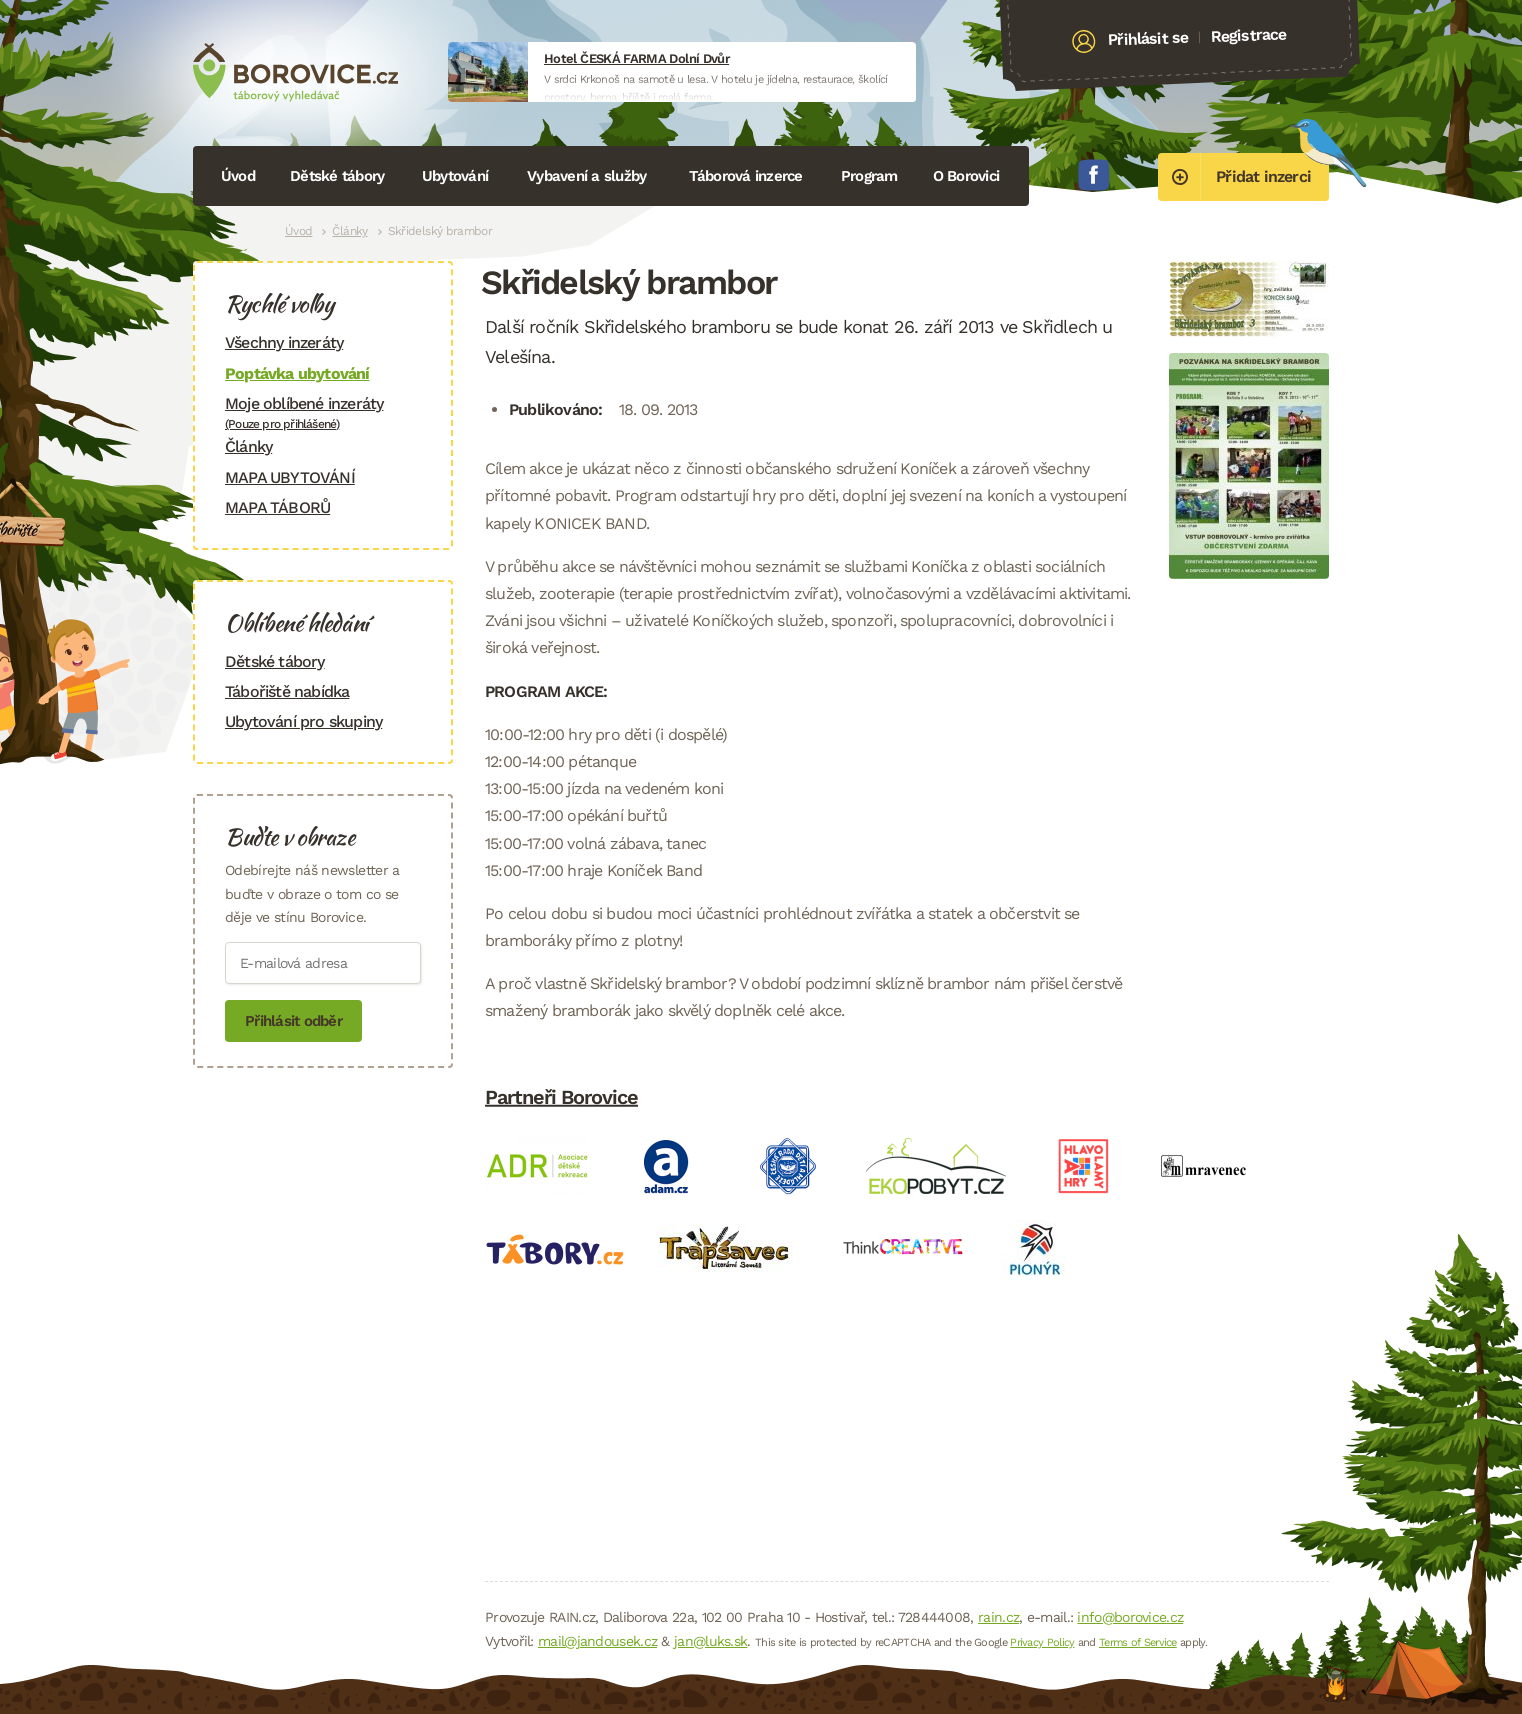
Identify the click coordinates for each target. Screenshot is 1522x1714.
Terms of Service (1138, 1642)
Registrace (1248, 35)
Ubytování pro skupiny (303, 721)
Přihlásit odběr (293, 1021)
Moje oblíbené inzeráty (323, 412)
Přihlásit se (1148, 39)
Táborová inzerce (746, 176)
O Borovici (966, 176)
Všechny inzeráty (284, 342)
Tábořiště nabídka (287, 691)
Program (869, 176)
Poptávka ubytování (297, 373)
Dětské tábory (337, 176)
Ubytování (455, 176)
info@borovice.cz (1130, 1617)
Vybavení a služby (586, 176)
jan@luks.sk (710, 1641)
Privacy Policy (1042, 1642)
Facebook (1094, 175)
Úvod (238, 176)
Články (349, 231)
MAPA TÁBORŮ (277, 507)
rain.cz (998, 1617)
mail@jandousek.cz (597, 1641)
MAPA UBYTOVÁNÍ (290, 477)
